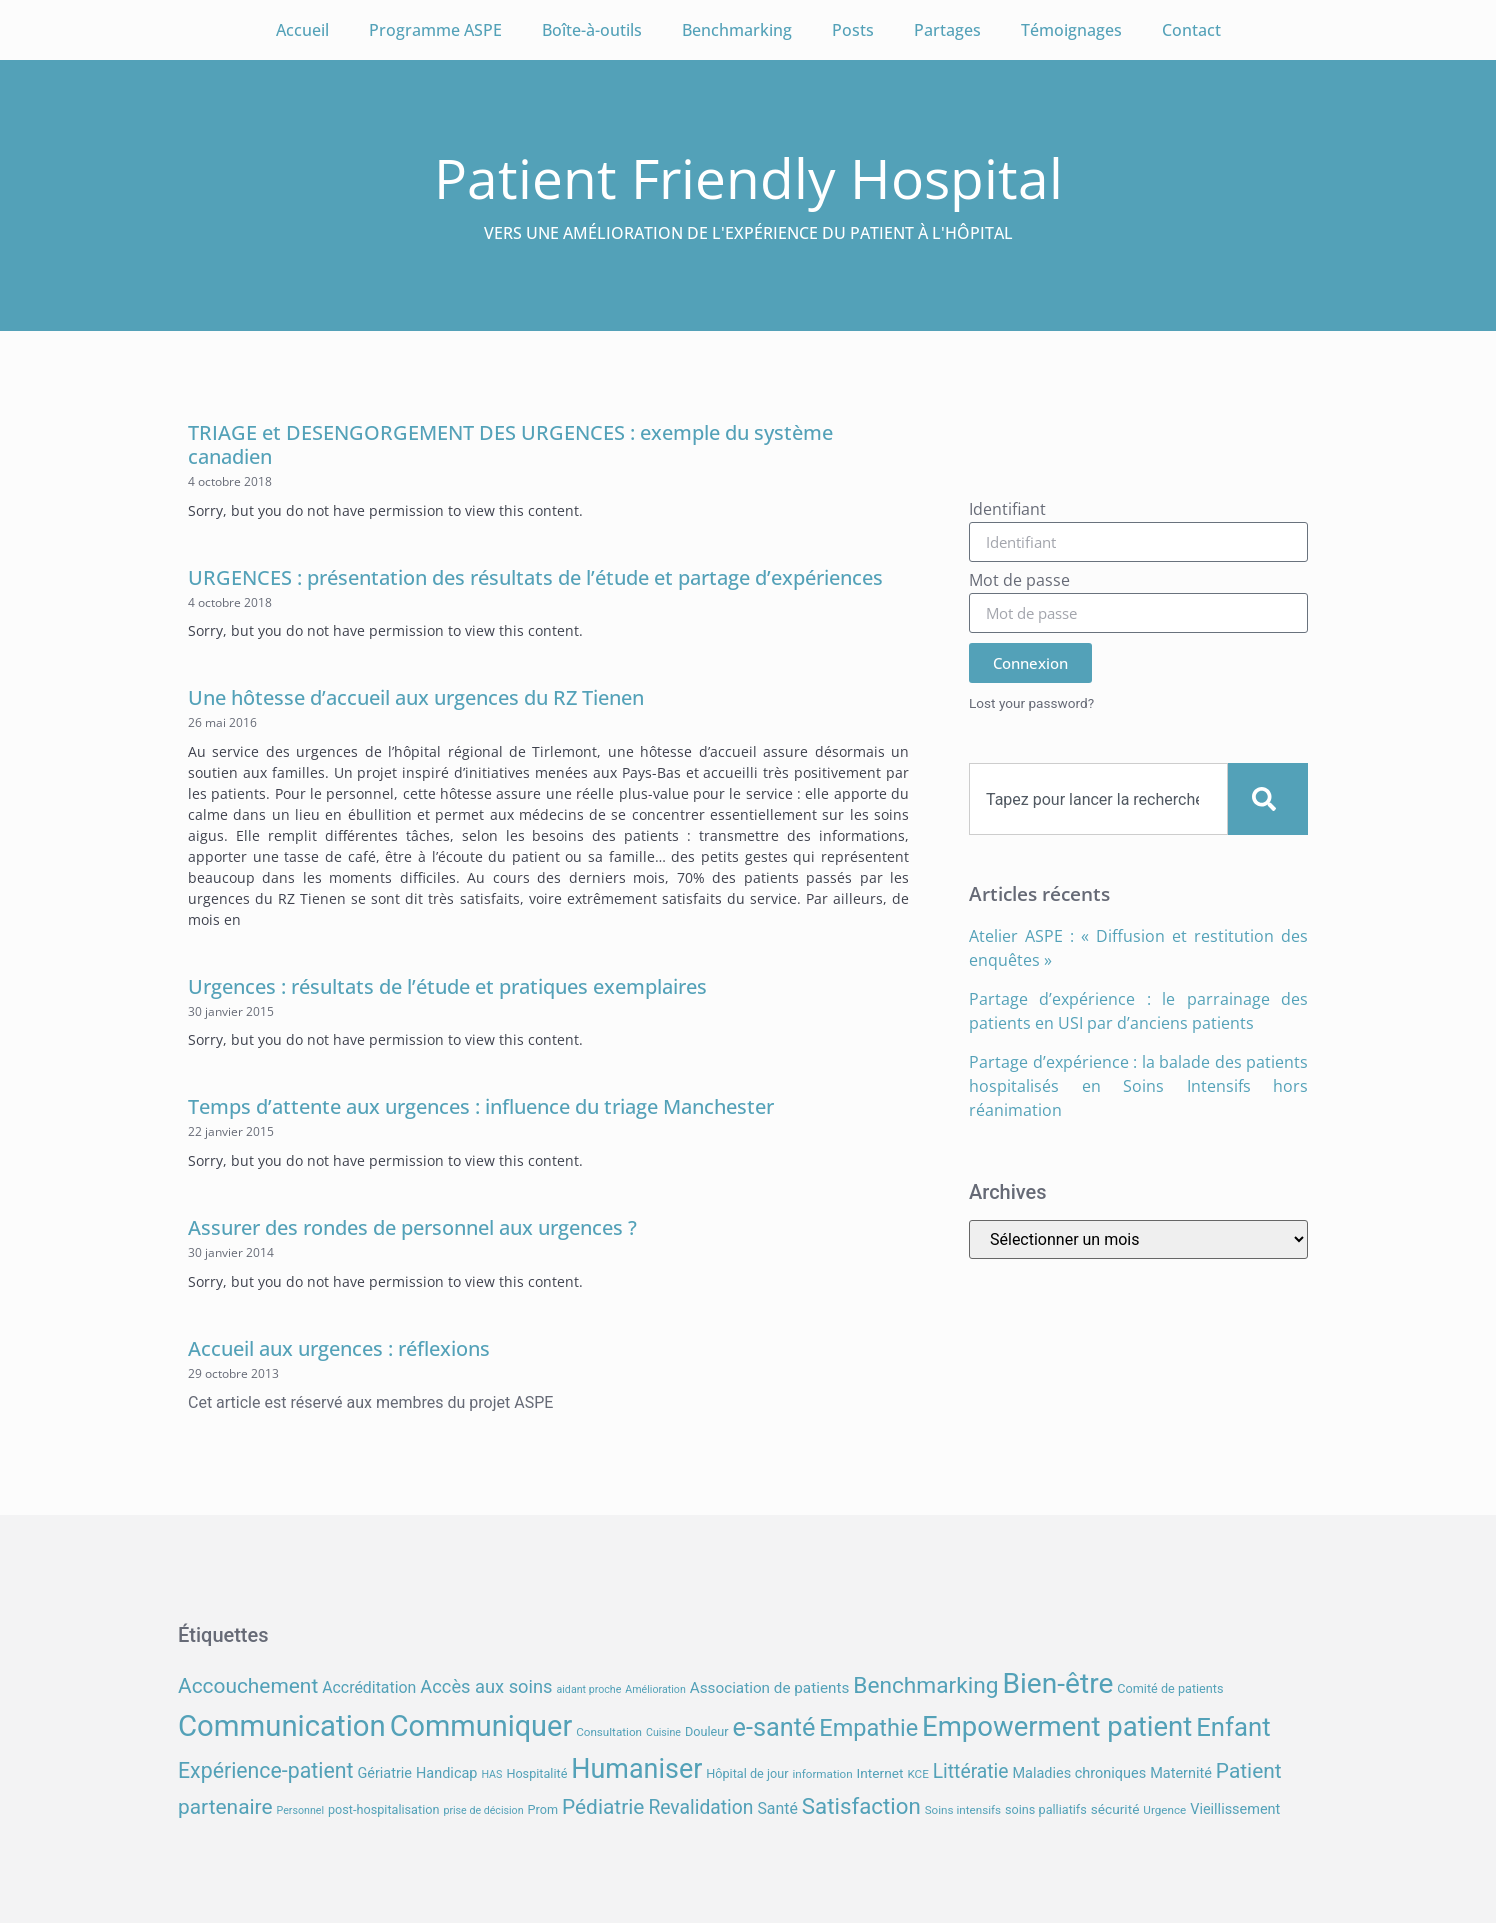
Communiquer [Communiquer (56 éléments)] (481, 1726)
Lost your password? (1031, 703)
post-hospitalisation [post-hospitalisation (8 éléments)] (383, 1809)
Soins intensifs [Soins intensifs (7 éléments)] (963, 1810)
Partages (947, 30)
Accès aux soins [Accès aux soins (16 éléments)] (486, 1686)
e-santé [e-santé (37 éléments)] (774, 1727)
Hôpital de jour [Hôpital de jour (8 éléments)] (747, 1773)
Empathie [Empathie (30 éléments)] (868, 1728)
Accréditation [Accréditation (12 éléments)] (369, 1687)
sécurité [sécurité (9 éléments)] (1115, 1809)
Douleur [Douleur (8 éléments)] (707, 1731)
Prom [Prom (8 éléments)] (543, 1809)
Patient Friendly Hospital (748, 177)
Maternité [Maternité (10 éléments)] (1181, 1773)
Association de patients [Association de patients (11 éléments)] (770, 1688)
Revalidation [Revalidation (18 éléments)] (700, 1807)
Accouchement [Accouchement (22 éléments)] (248, 1686)
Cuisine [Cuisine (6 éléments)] (663, 1732)
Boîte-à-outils (592, 30)
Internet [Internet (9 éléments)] (880, 1773)
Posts (853, 30)
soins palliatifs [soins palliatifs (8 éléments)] (1046, 1809)
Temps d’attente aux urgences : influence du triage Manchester (481, 1106)
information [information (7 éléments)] (822, 1774)
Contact (1191, 30)
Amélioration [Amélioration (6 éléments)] (655, 1689)
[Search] (1268, 799)
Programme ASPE (435, 30)
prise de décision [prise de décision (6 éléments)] (483, 1810)
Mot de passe (1019, 581)
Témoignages (1071, 30)
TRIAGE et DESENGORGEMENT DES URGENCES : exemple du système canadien (510, 444)
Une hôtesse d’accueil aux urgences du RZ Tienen (416, 697)
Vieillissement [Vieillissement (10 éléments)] (1235, 1809)
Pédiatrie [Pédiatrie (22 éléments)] (603, 1807)
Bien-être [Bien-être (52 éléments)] (1058, 1683)
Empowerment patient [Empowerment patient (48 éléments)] (1057, 1726)
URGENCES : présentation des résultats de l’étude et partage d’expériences (535, 577)
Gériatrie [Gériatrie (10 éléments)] (384, 1773)
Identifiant (1007, 510)
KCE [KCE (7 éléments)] (917, 1774)
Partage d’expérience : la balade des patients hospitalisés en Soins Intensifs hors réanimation (1138, 1086)
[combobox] (1098, 799)
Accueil (302, 30)
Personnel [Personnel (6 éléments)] (301, 1810)
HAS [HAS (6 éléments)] (491, 1774)
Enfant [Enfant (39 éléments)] (1233, 1727)
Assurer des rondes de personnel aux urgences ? (412, 1227)
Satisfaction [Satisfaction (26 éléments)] (861, 1806)
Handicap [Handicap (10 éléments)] (446, 1773)
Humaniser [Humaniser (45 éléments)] (636, 1769)
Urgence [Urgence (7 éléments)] (1164, 1810)
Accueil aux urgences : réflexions (339, 1348)
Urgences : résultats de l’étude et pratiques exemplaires (447, 986)
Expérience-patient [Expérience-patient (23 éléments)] (265, 1770)
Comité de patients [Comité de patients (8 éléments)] (1170, 1688)
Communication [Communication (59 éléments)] (282, 1726)
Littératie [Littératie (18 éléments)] (971, 1771)
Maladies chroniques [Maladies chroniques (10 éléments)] (1079, 1773)
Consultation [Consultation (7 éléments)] (609, 1732)
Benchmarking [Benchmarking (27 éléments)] (925, 1685)
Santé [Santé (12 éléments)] (777, 1808)
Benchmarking (737, 30)
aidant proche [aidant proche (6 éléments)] (588, 1689)
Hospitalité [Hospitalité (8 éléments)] (536, 1773)
